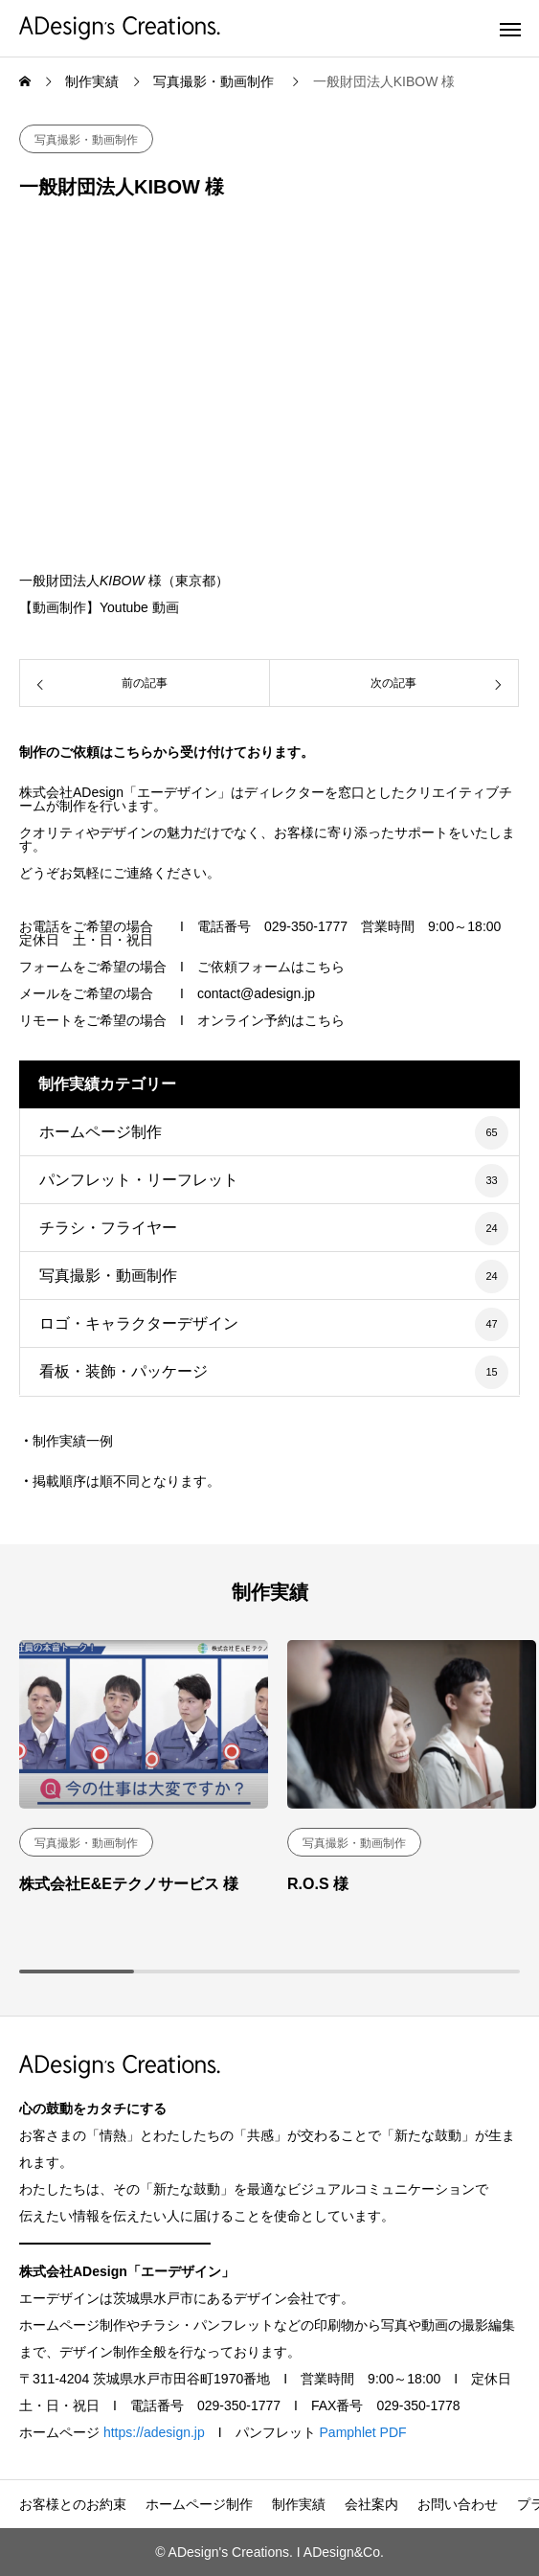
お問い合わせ (457, 2504)
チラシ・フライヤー (108, 1228)
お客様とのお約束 (72, 2504)
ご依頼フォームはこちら (271, 966)
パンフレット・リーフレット (138, 1180)
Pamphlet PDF (363, 2432)
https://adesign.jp (154, 2432)
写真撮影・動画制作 (86, 140)
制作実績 (299, 2504)
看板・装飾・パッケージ (123, 1371)
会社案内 (371, 2504)
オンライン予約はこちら (271, 1020)
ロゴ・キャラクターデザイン (138, 1323)
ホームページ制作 (100, 1132)
